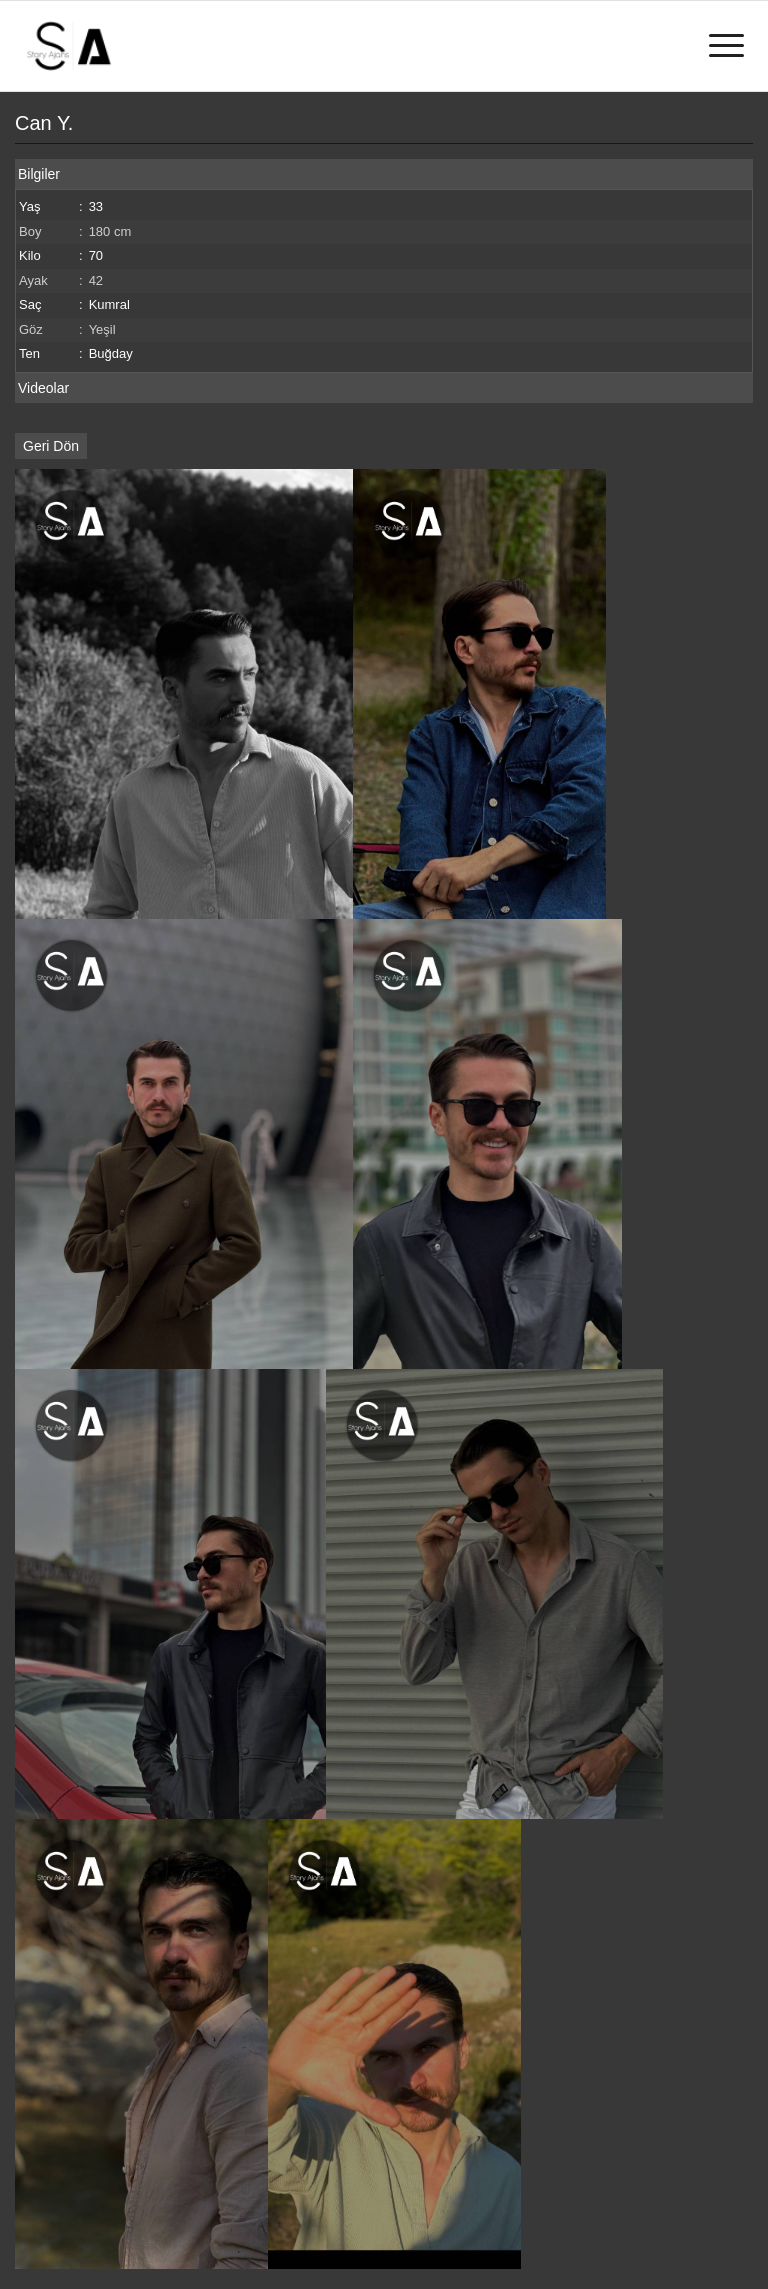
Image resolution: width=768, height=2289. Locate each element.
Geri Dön (51, 446)
